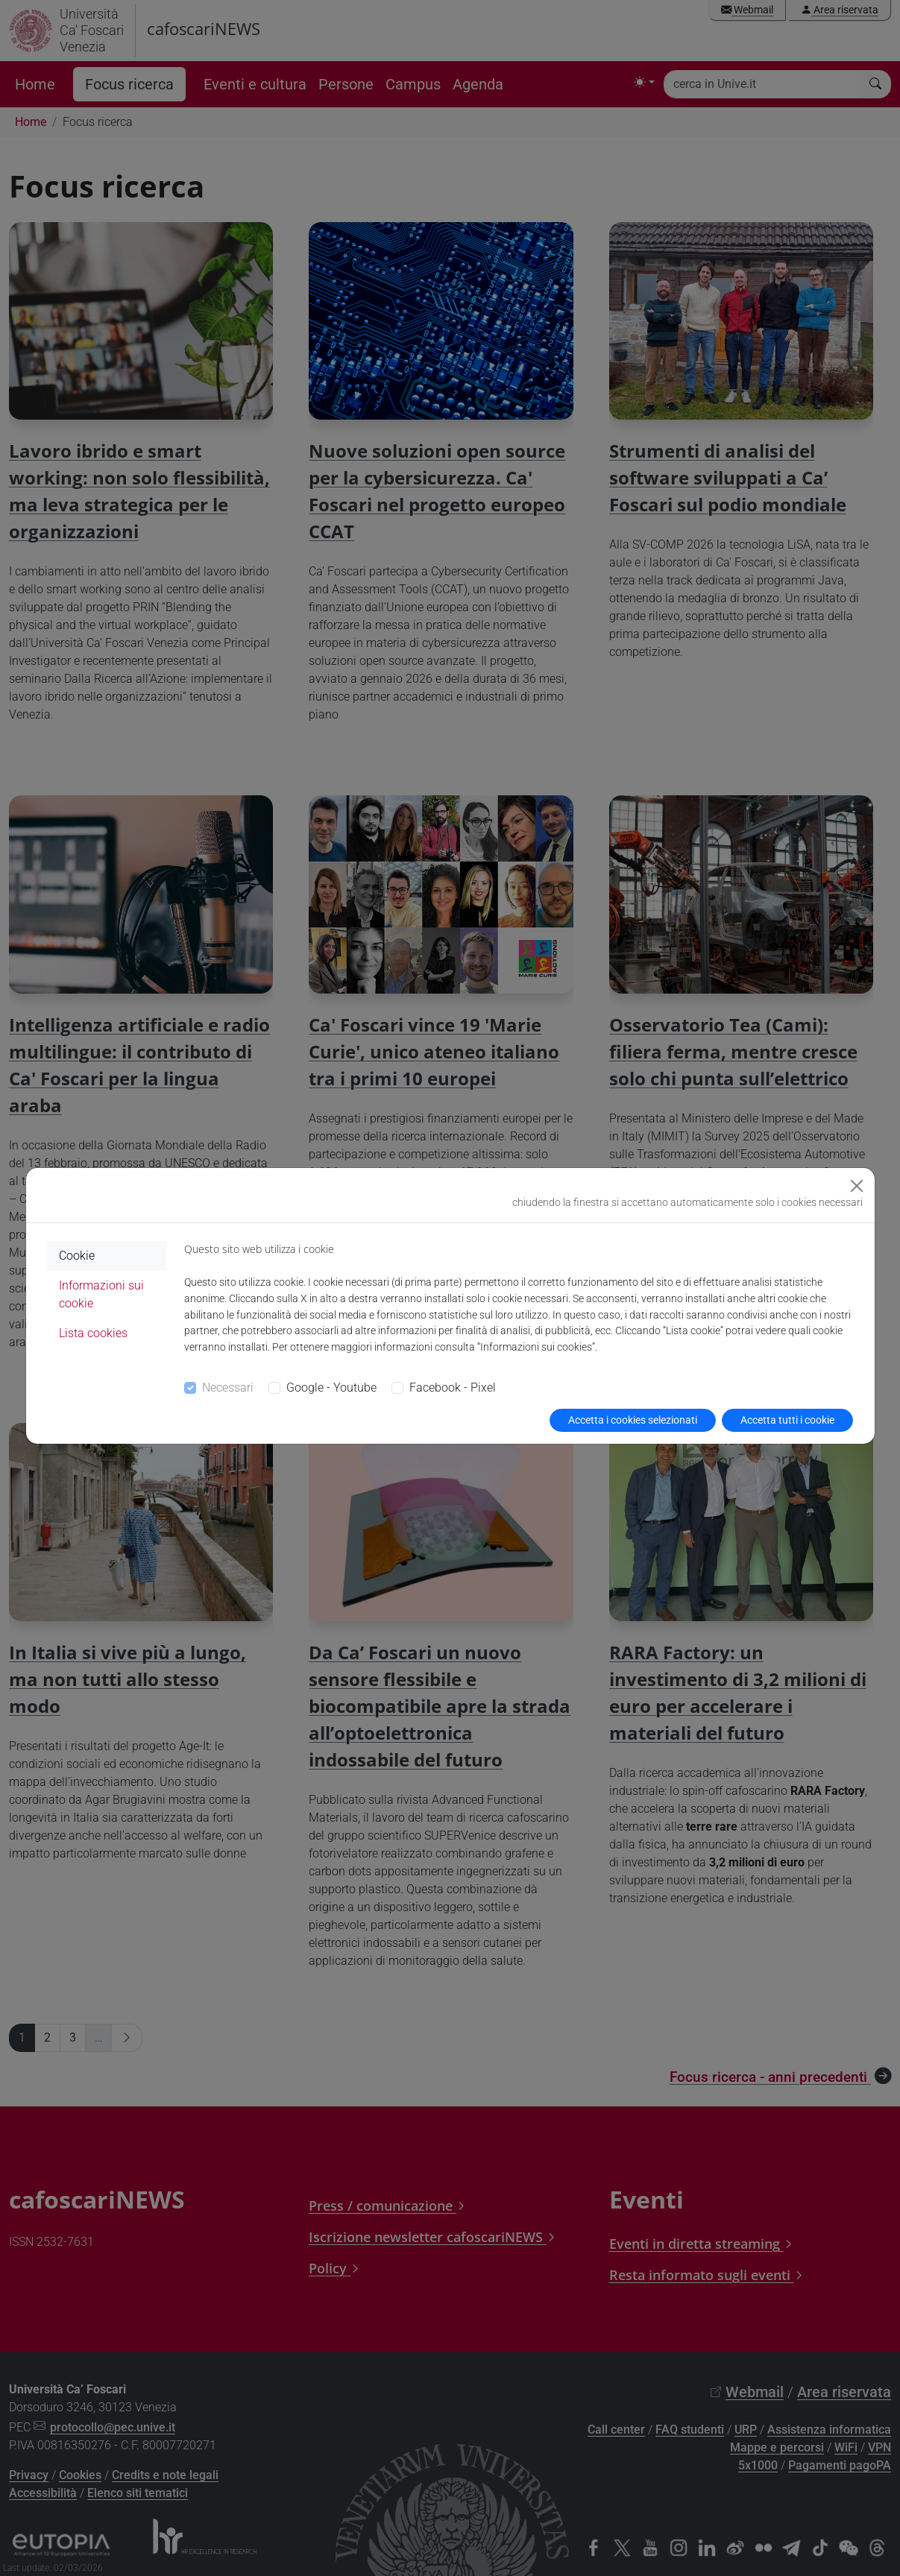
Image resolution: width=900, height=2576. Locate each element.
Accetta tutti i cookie (787, 1420)
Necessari (228, 1387)
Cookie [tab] (77, 1255)
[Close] (857, 1186)
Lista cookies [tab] (93, 1333)
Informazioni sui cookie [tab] (101, 1294)
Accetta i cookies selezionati (632, 1420)
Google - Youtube (331, 1387)
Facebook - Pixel (452, 1387)
